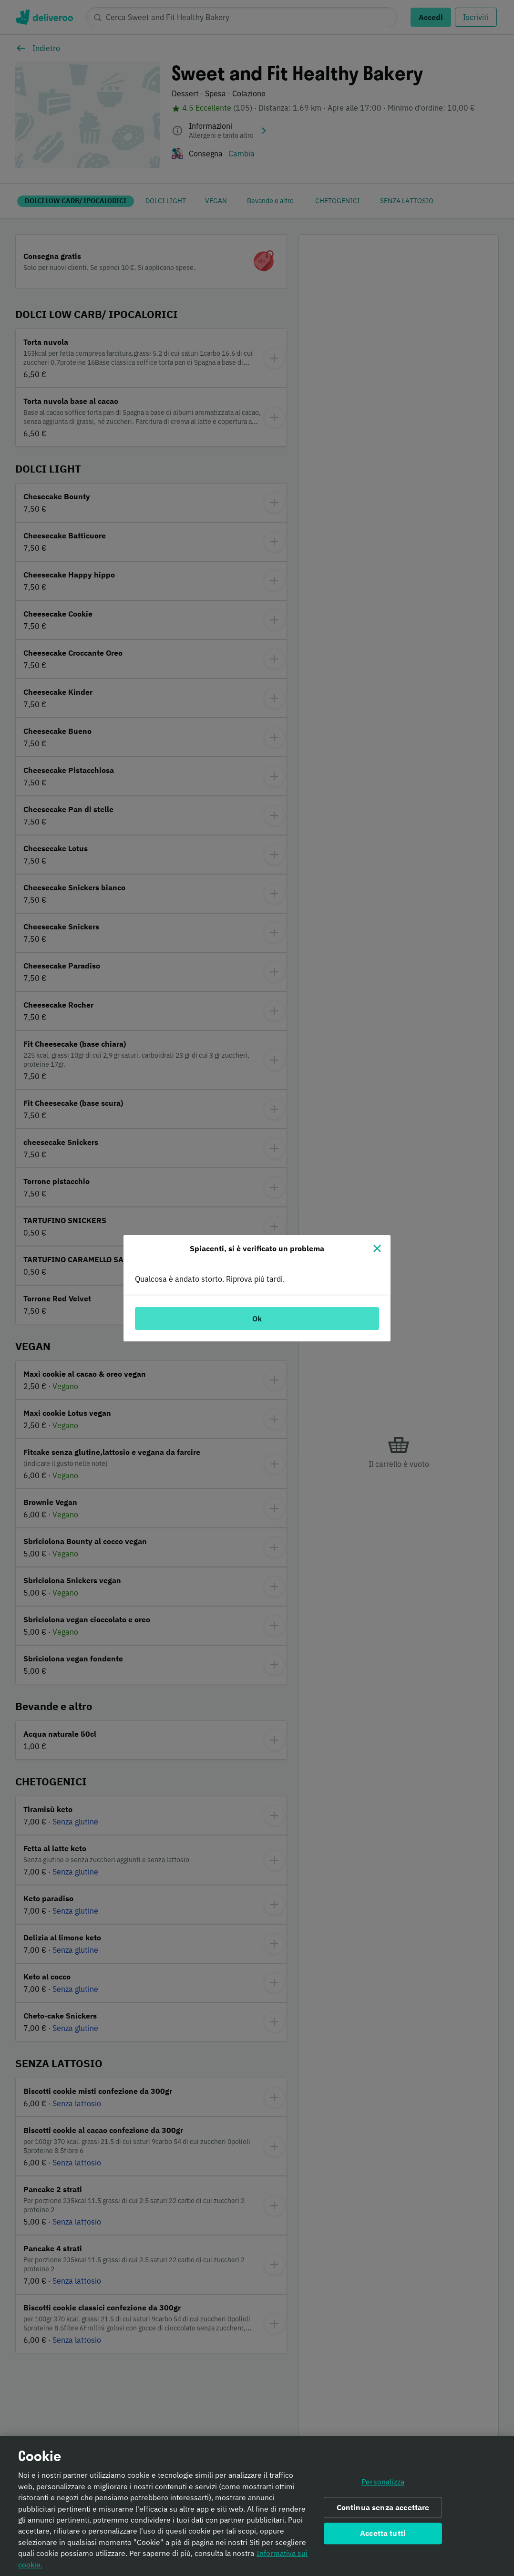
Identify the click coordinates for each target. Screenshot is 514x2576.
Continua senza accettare (383, 2511)
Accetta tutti (383, 2538)
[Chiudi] (377, 1248)
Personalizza (382, 2486)
